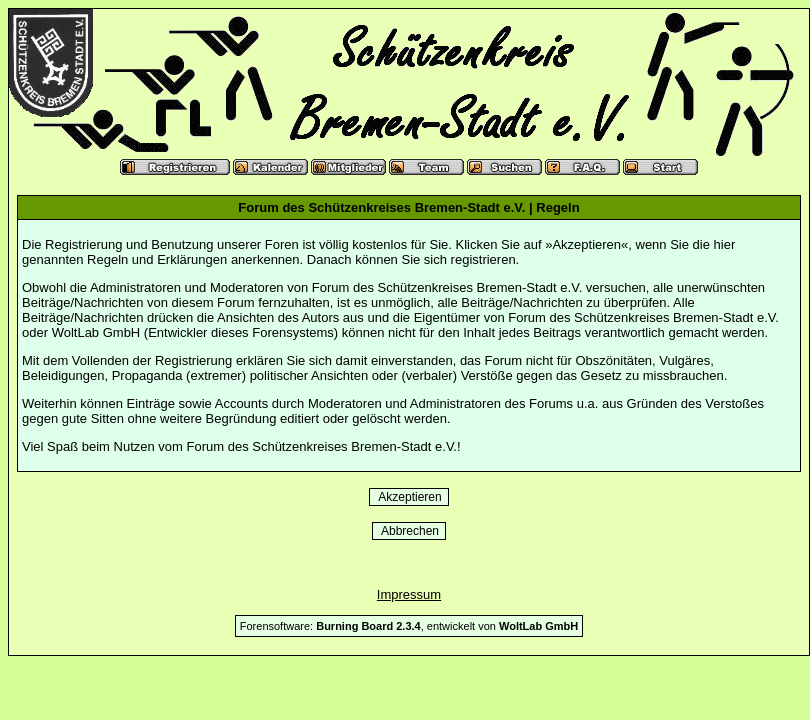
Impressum (409, 594)
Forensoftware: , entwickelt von (409, 626)
